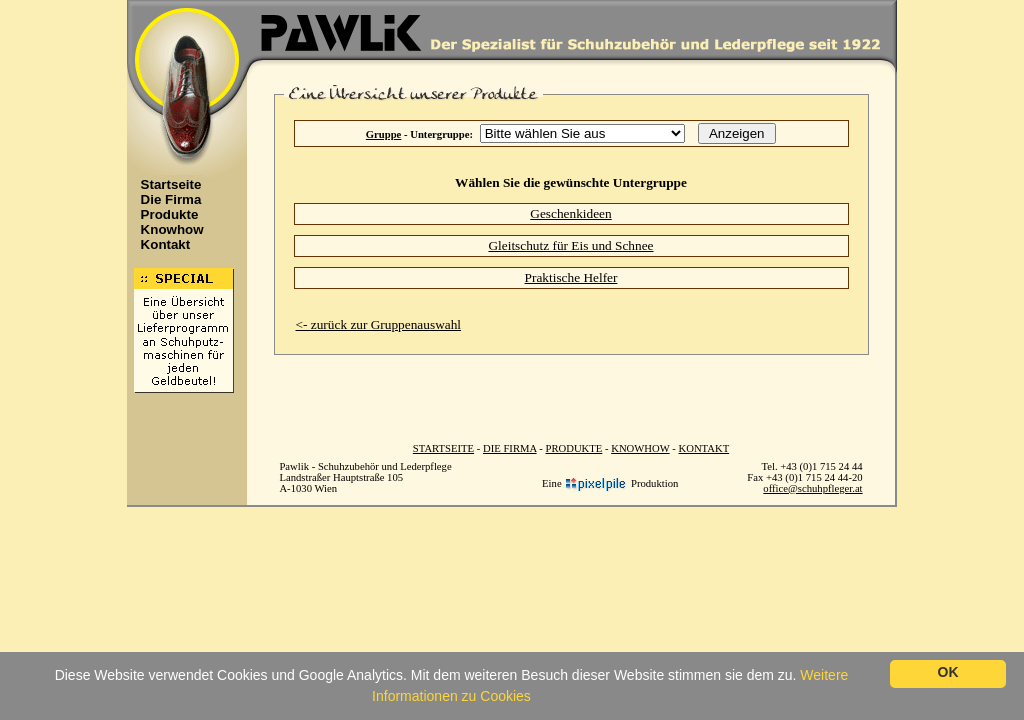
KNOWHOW (640, 448)
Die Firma (166, 199)
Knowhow (167, 229)
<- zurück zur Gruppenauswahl (379, 324)
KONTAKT (704, 448)
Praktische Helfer (571, 277)
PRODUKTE (573, 448)
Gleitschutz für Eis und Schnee (570, 245)
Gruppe (384, 134)
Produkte (164, 214)
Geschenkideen (570, 213)
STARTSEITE (443, 448)
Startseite (166, 184)
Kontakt (160, 244)
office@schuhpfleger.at (812, 488)
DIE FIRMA (510, 448)
